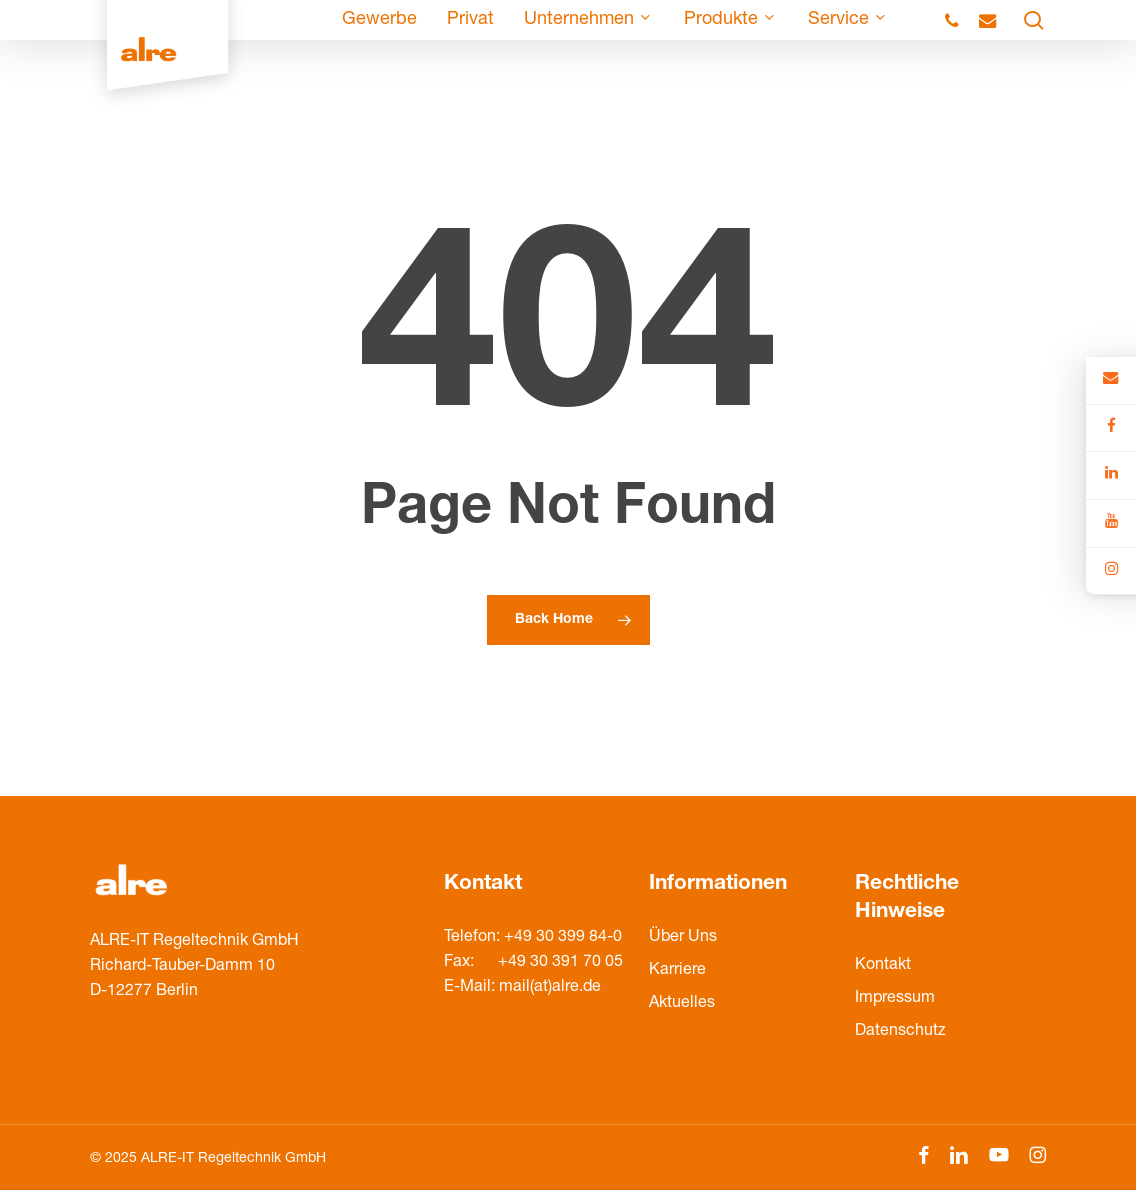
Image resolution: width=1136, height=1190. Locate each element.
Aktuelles (682, 1004)
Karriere (677, 971)
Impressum (895, 999)
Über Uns (683, 938)
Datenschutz (900, 1032)
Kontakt (883, 966)
